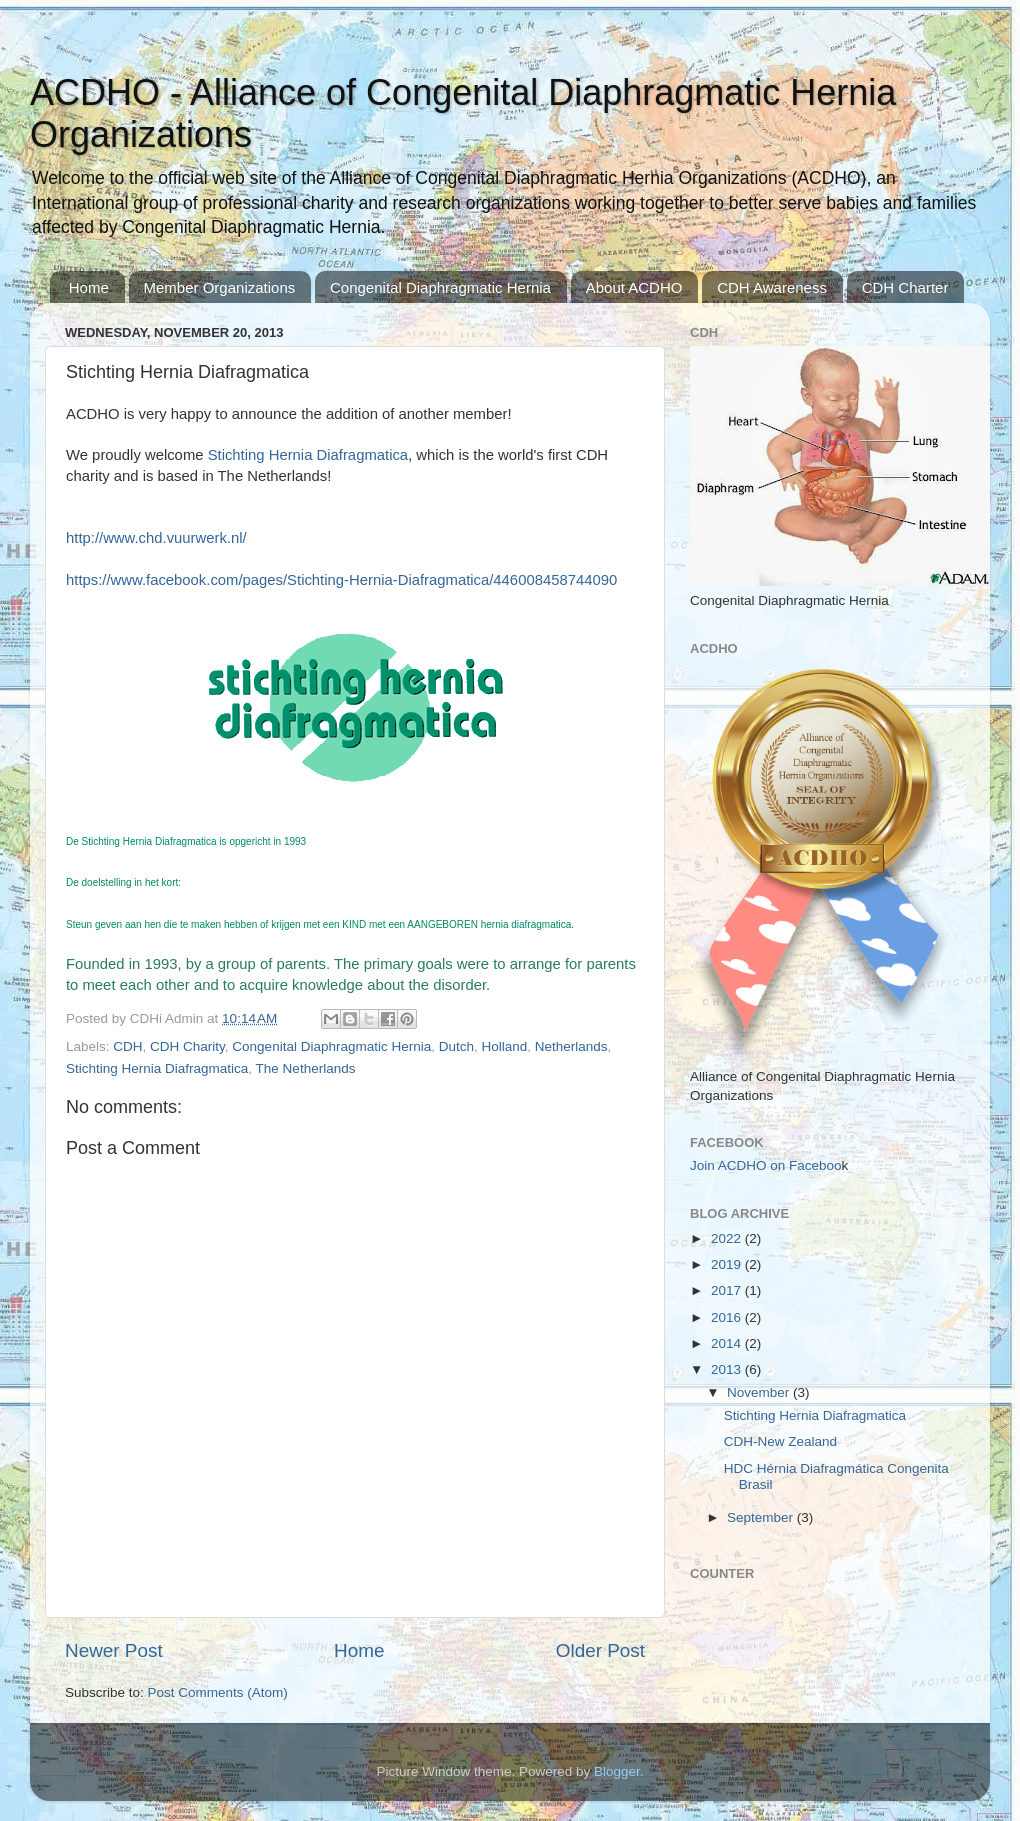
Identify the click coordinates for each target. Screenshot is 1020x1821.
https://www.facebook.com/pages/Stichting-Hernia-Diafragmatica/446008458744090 (341, 580)
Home (89, 287)
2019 (728, 1264)
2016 (728, 1317)
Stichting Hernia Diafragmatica (157, 1068)
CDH (127, 1046)
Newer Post (114, 1650)
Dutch (456, 1046)
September (762, 1517)
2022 (728, 1238)
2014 (728, 1343)
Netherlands (571, 1046)
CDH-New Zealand (780, 1441)
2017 (728, 1290)
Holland (505, 1046)
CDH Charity (187, 1046)
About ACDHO (634, 287)
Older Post (600, 1650)
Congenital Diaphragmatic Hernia (440, 287)
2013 (728, 1369)
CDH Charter (905, 287)
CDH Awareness (772, 287)
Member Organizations (220, 287)
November (760, 1392)
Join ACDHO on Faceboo (766, 1165)
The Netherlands (306, 1068)
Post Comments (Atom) (218, 1692)
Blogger (617, 1771)
